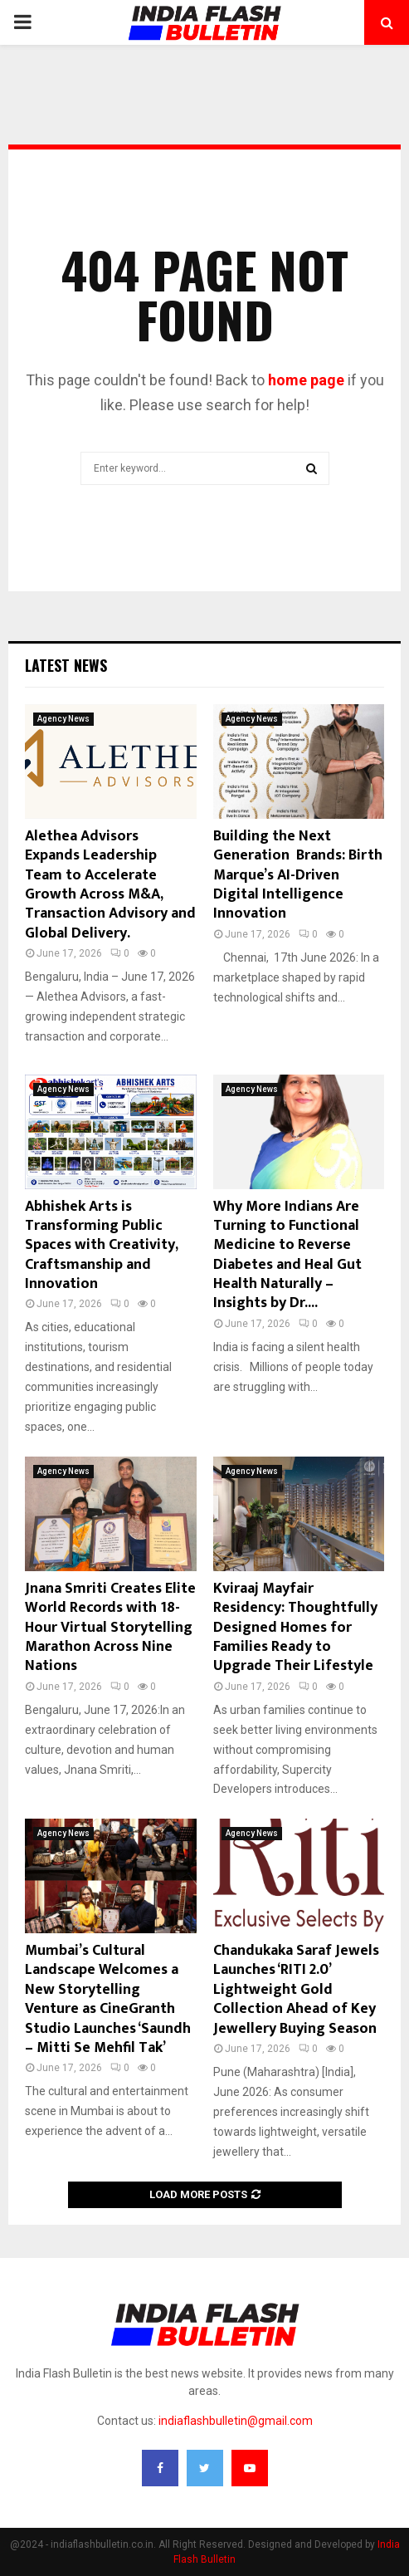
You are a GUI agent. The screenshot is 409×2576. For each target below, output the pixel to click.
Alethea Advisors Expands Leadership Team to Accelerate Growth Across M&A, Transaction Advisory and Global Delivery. (110, 885)
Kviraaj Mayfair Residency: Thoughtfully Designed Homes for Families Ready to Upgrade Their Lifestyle (295, 1627)
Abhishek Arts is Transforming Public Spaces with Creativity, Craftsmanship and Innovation (101, 1245)
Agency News (63, 718)
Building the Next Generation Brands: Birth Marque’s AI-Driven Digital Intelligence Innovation (297, 875)
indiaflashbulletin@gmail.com (235, 2420)
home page (306, 380)
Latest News (66, 665)
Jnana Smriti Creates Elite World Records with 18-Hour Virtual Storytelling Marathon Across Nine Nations (110, 1627)
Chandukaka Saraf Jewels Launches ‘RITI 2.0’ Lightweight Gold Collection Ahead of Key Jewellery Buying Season (296, 1989)
